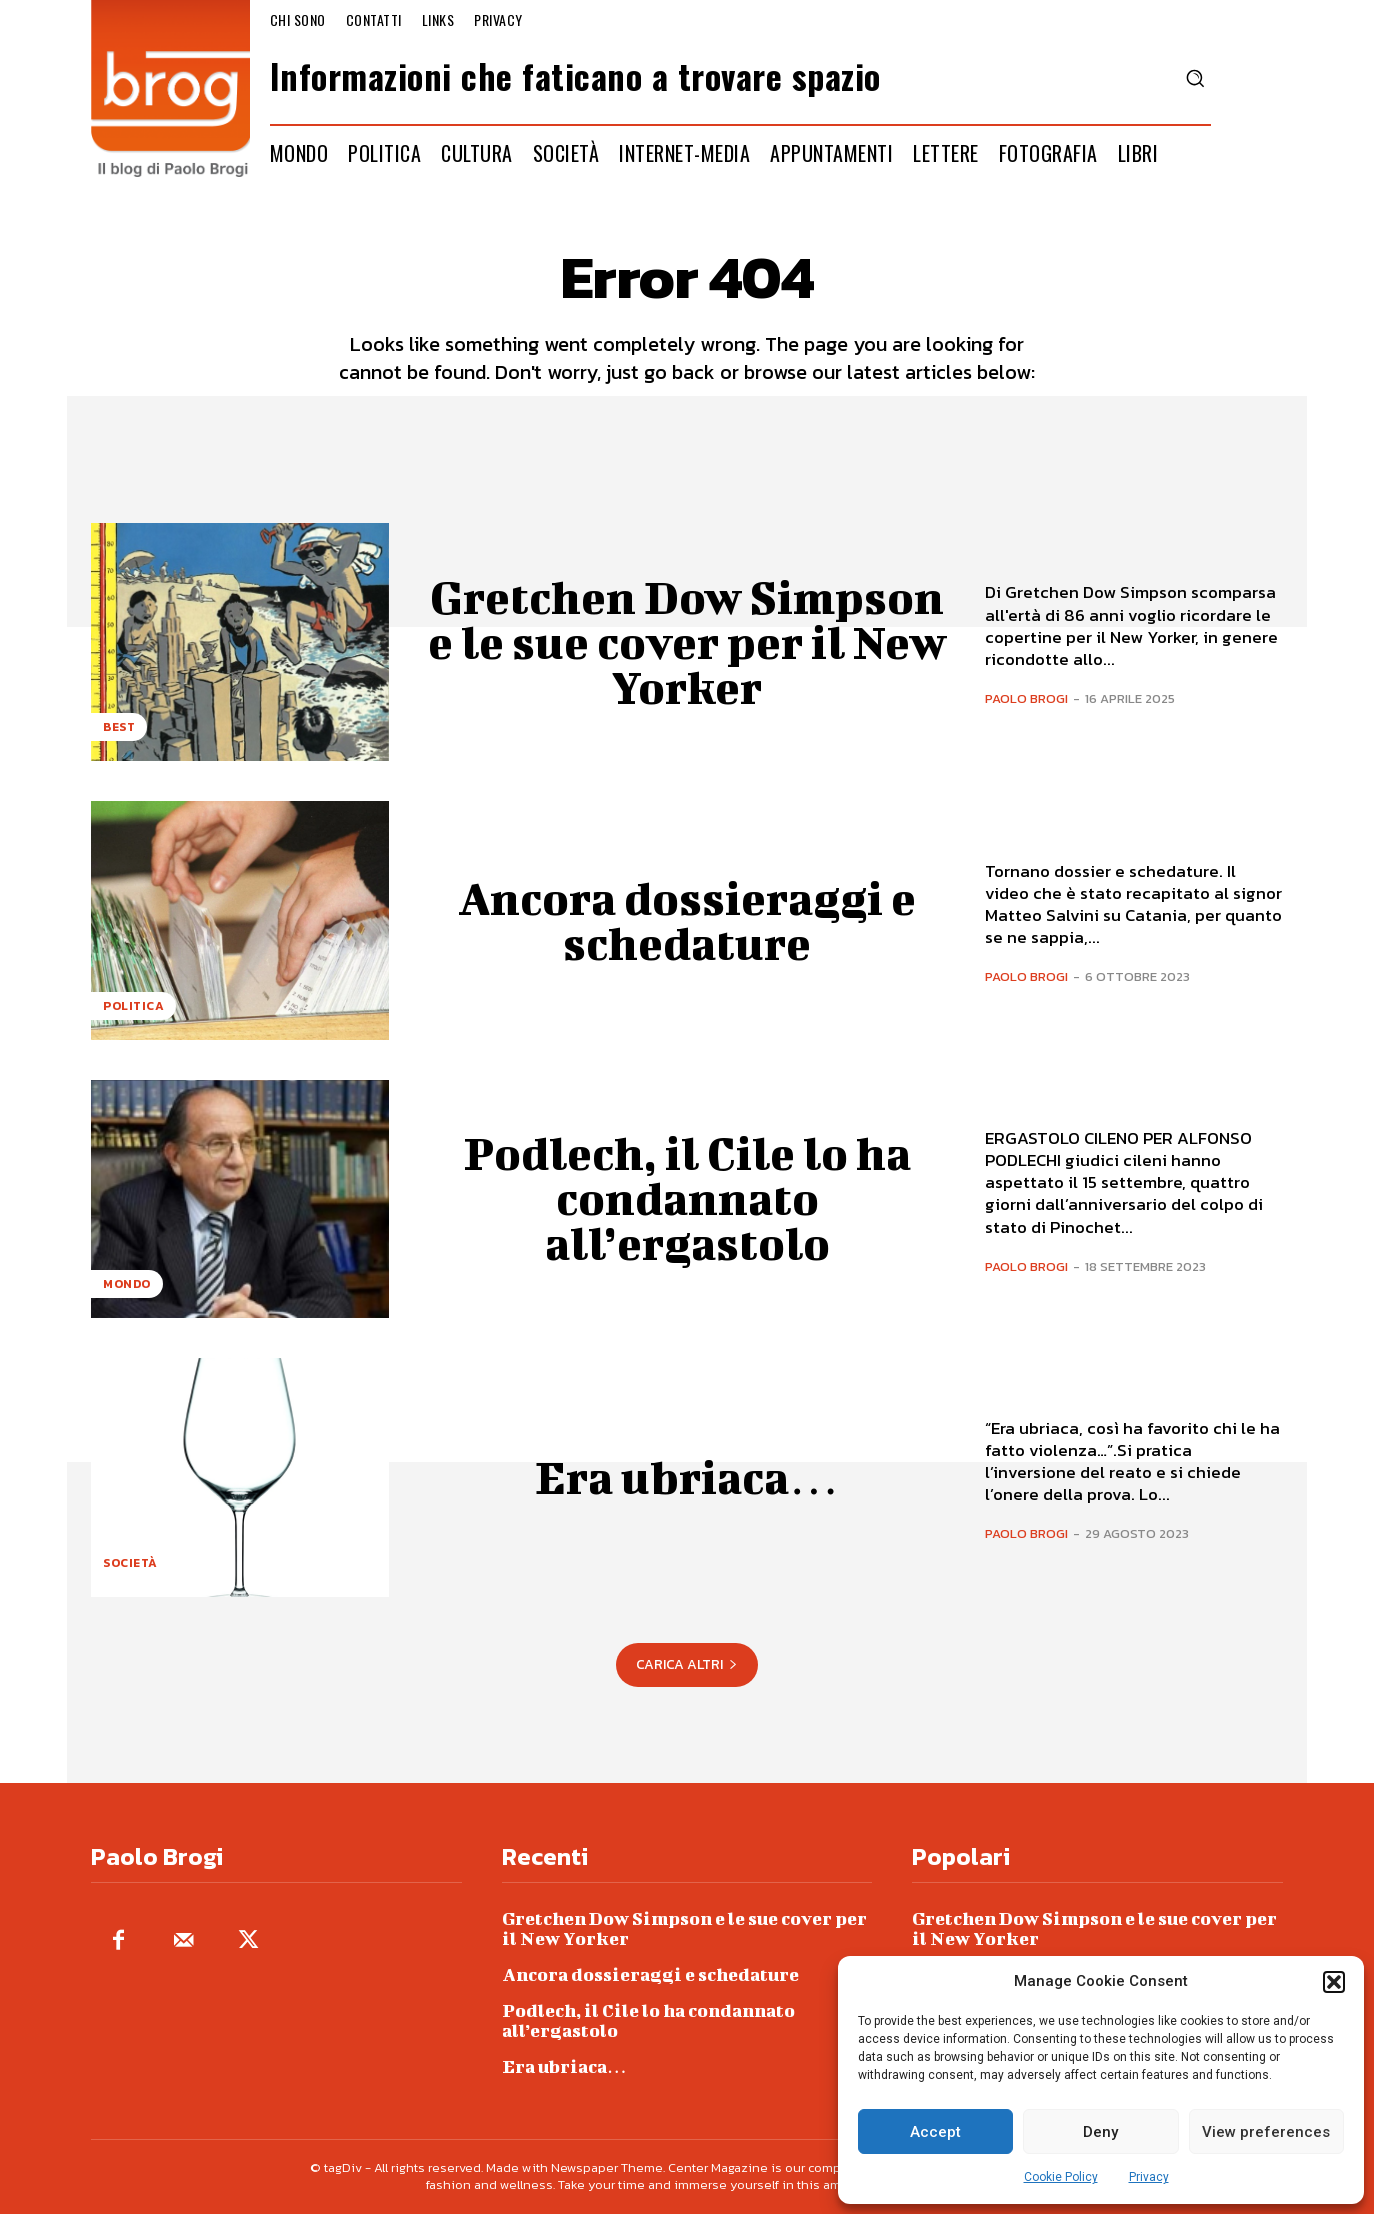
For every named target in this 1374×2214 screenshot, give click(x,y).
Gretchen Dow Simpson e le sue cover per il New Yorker (687, 642)
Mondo (127, 1284)
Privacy (1149, 2177)
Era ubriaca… (687, 1477)
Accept (935, 2132)
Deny (1100, 2132)
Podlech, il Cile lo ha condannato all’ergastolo (687, 1198)
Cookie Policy (1061, 2177)
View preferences (1266, 2132)
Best (119, 727)
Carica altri (687, 1664)
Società (130, 1563)
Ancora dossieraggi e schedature (687, 920)
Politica (133, 1006)
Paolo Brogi (1026, 698)
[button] (1334, 1982)
